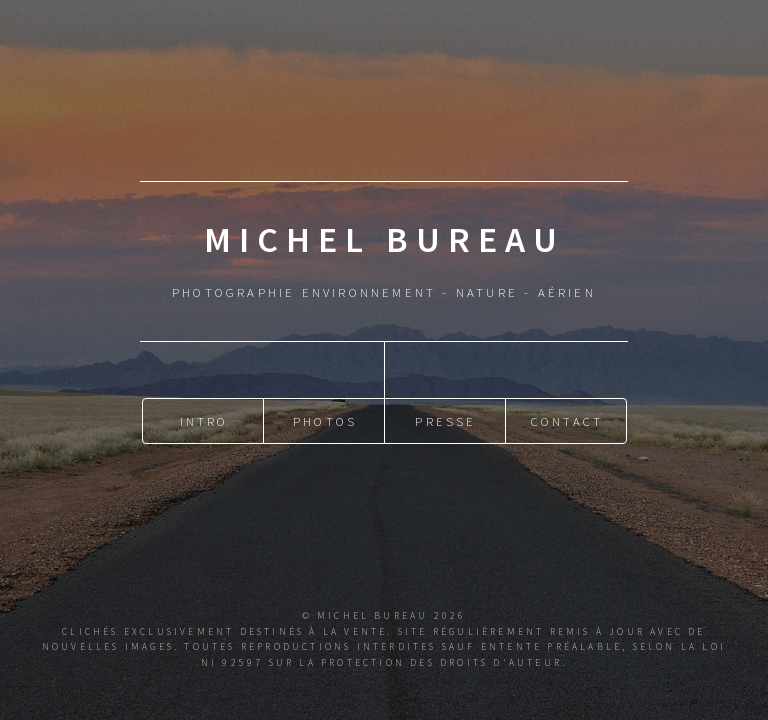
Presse (445, 418)
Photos (325, 418)
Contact (567, 418)
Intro (204, 418)
